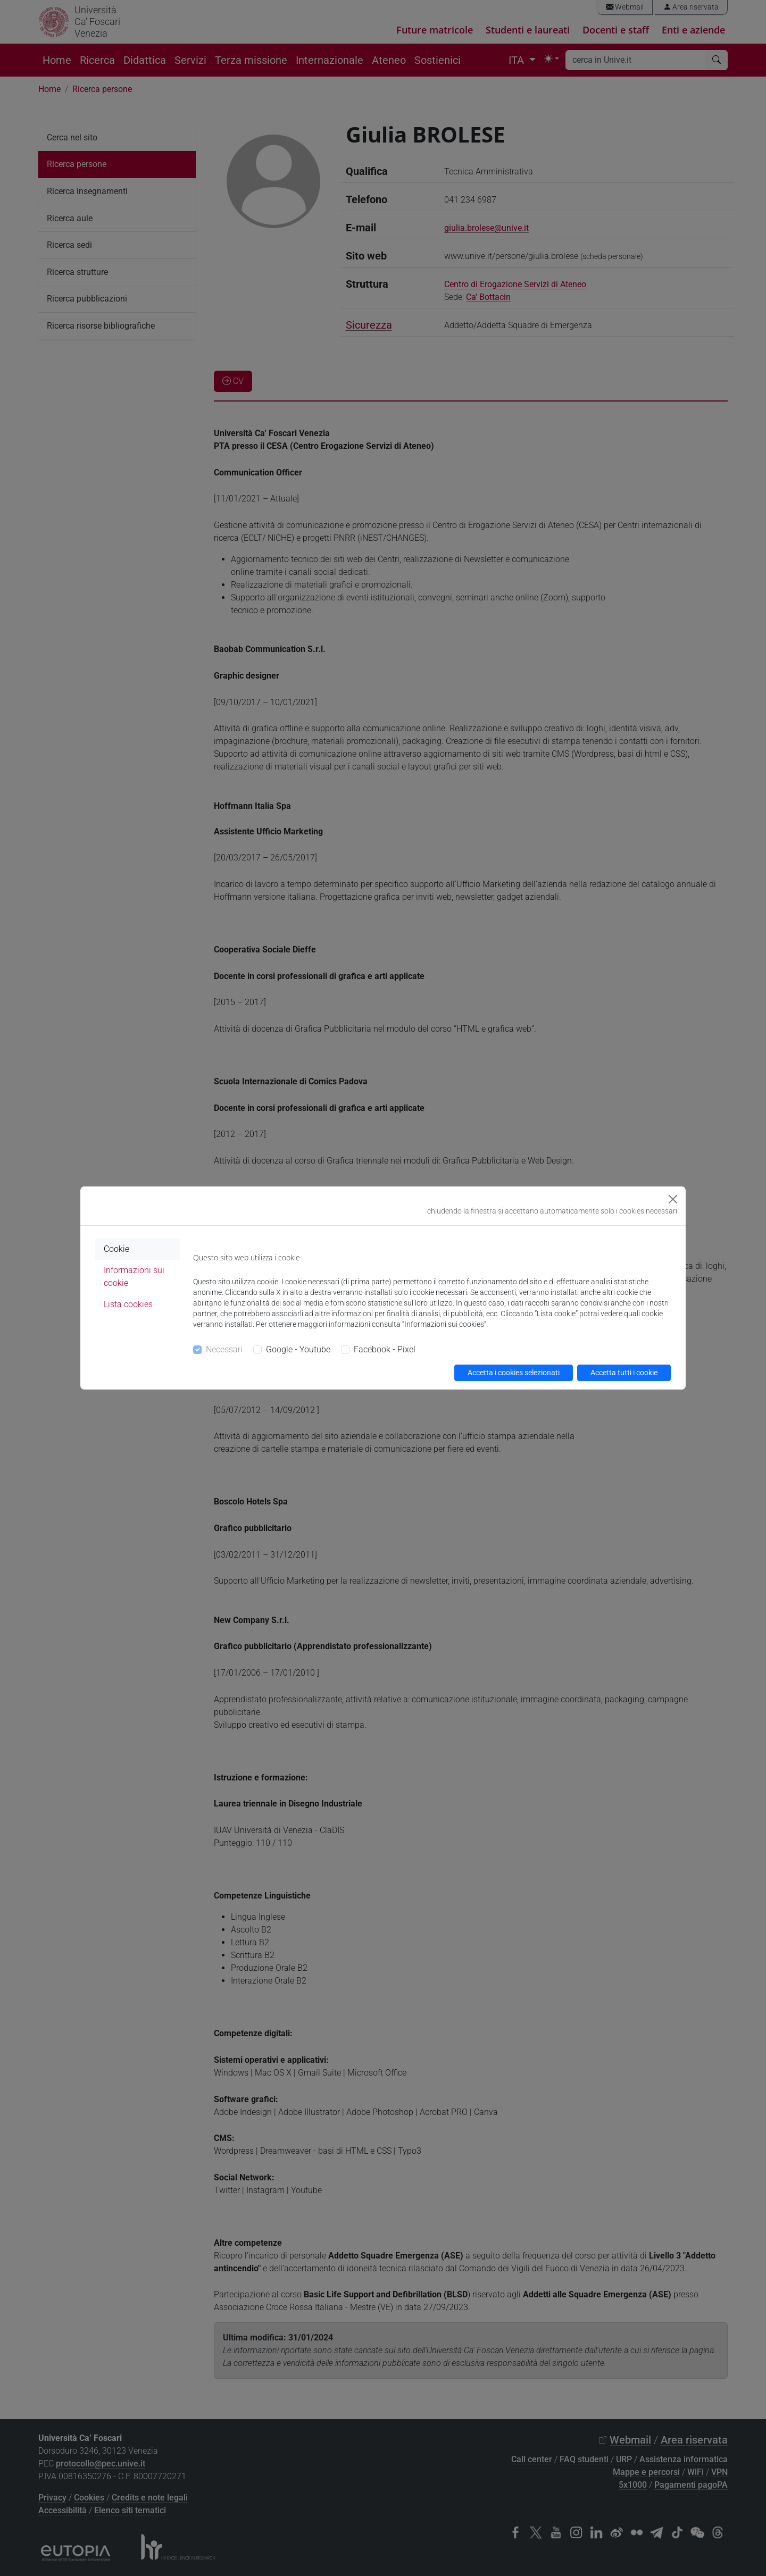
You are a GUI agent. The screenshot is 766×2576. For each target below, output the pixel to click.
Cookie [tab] (116, 1249)
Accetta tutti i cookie (623, 1372)
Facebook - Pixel (384, 1349)
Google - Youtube (298, 1349)
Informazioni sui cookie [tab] (134, 1276)
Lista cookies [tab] (128, 1304)
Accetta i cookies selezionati (514, 1372)
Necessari (224, 1349)
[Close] (672, 1199)
